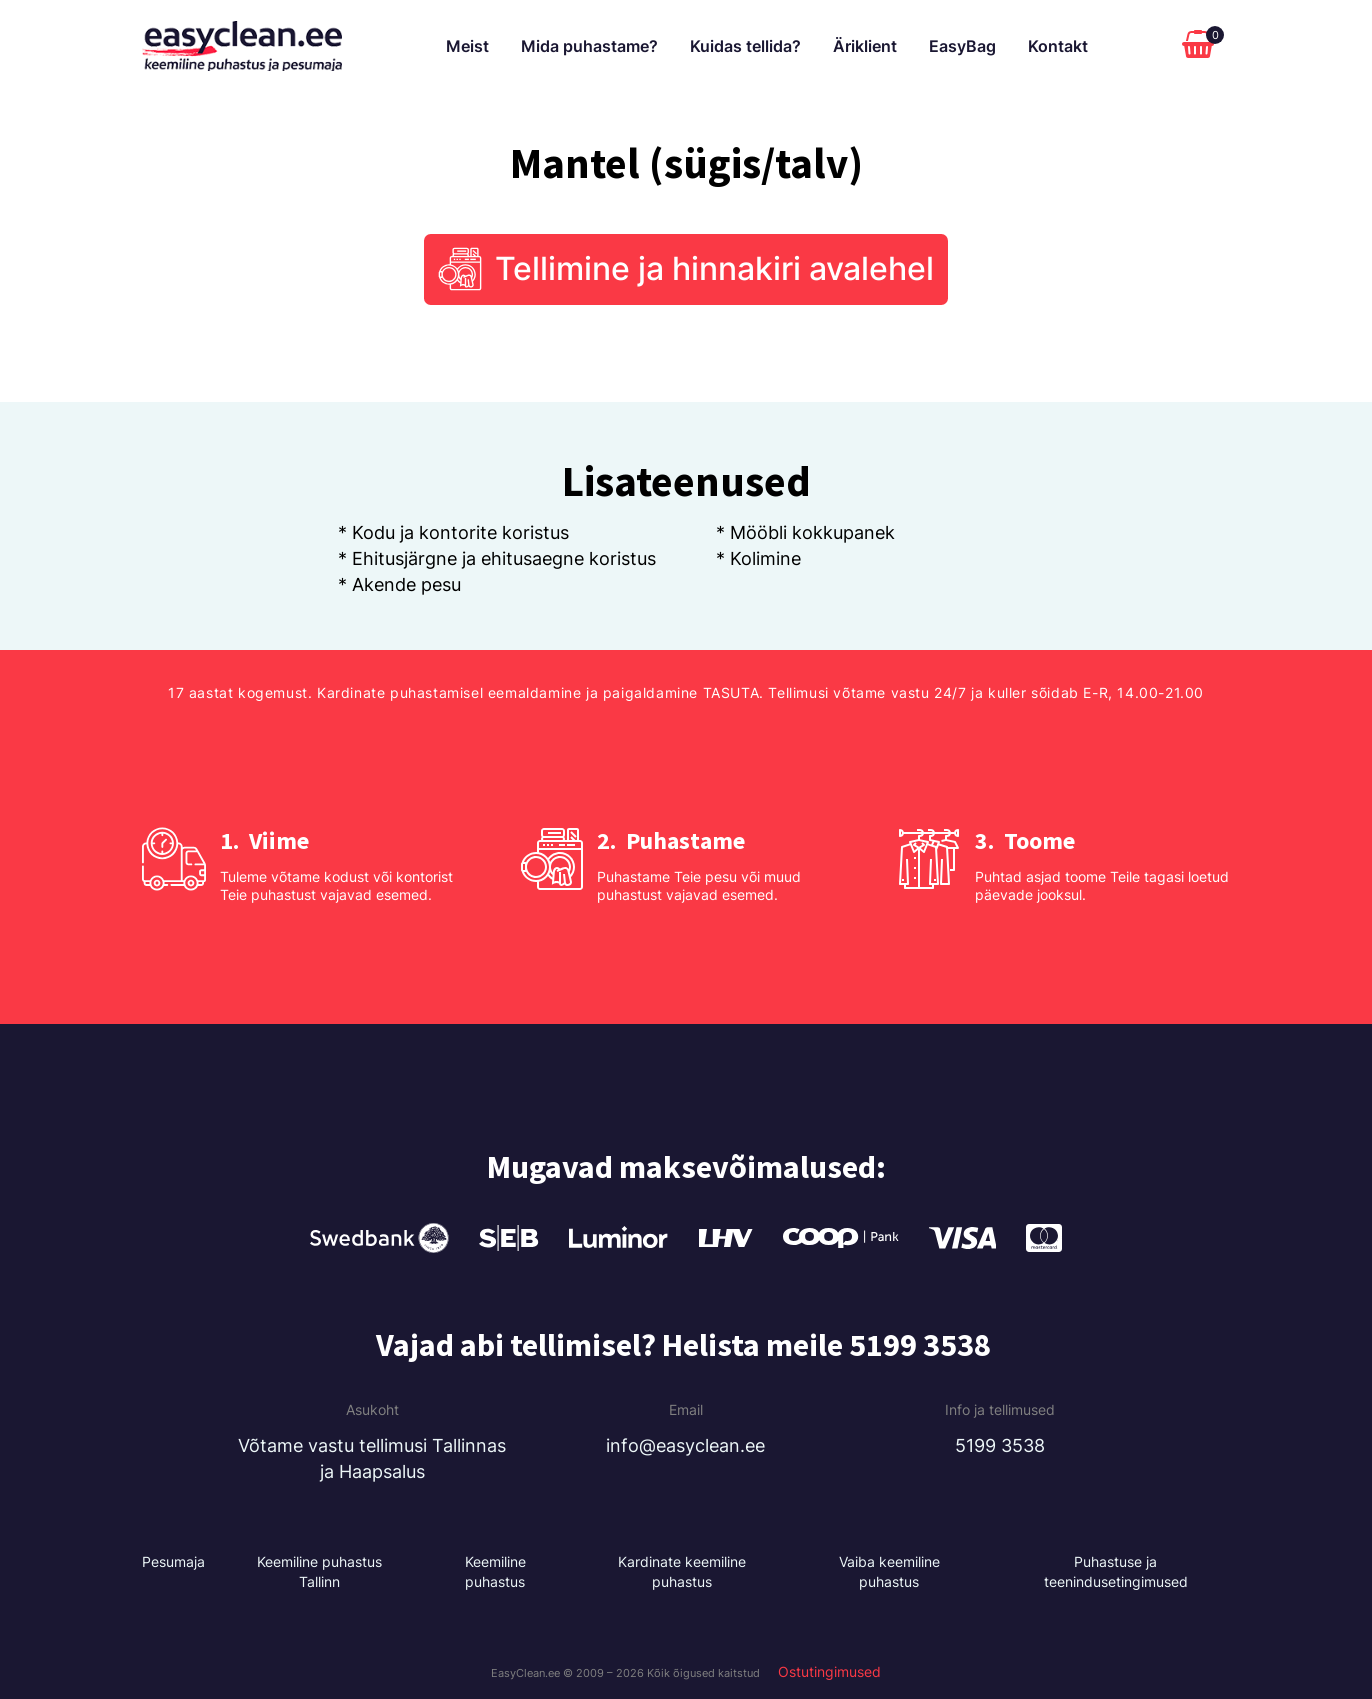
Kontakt (1058, 46)
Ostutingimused (829, 1672)
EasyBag (962, 46)
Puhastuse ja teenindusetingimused (1116, 1572)
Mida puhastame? (589, 46)
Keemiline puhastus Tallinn (319, 1572)
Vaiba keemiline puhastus (889, 1572)
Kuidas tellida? (745, 46)
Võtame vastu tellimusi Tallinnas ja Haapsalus (372, 1458)
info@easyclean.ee (685, 1445)
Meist (467, 46)
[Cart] (1203, 46)
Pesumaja (173, 1562)
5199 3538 (1000, 1445)
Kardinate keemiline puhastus (682, 1572)
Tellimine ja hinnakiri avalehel (714, 269)
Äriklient (865, 46)
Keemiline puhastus (495, 1572)
